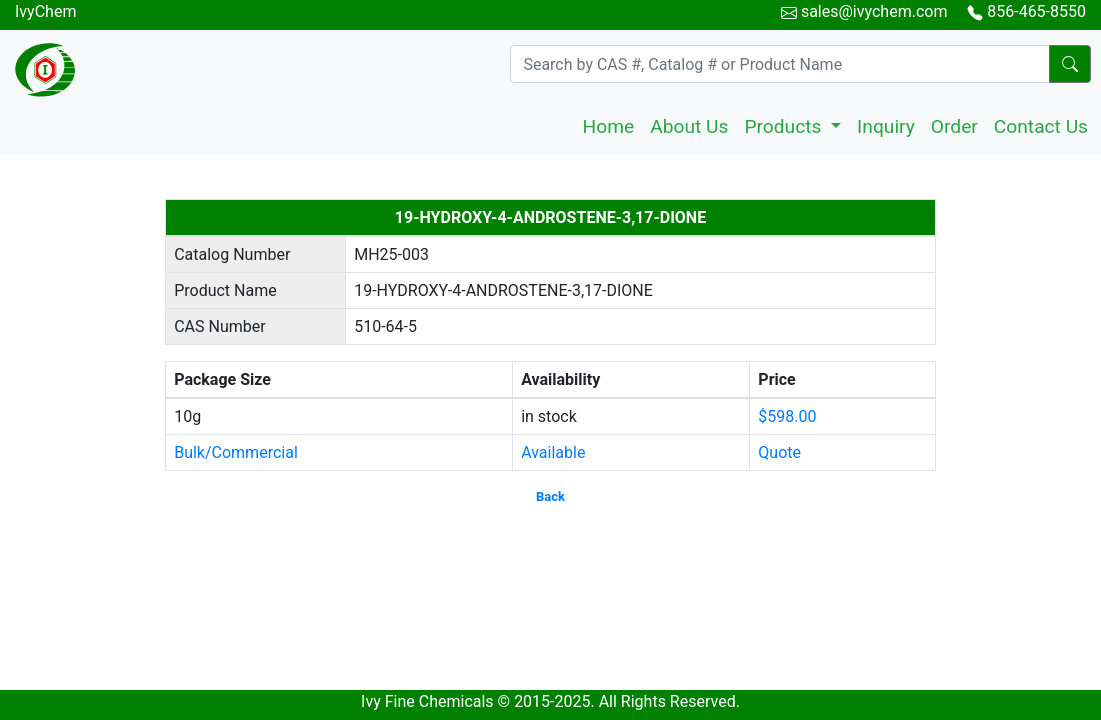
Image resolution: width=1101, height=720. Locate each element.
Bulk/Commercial (236, 452)
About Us (689, 126)
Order (954, 126)
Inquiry (886, 126)
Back (550, 496)
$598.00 (787, 416)
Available (553, 452)
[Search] (780, 64)
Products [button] (785, 126)
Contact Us (1041, 126)
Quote (779, 452)
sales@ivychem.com (874, 11)
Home (609, 126)
